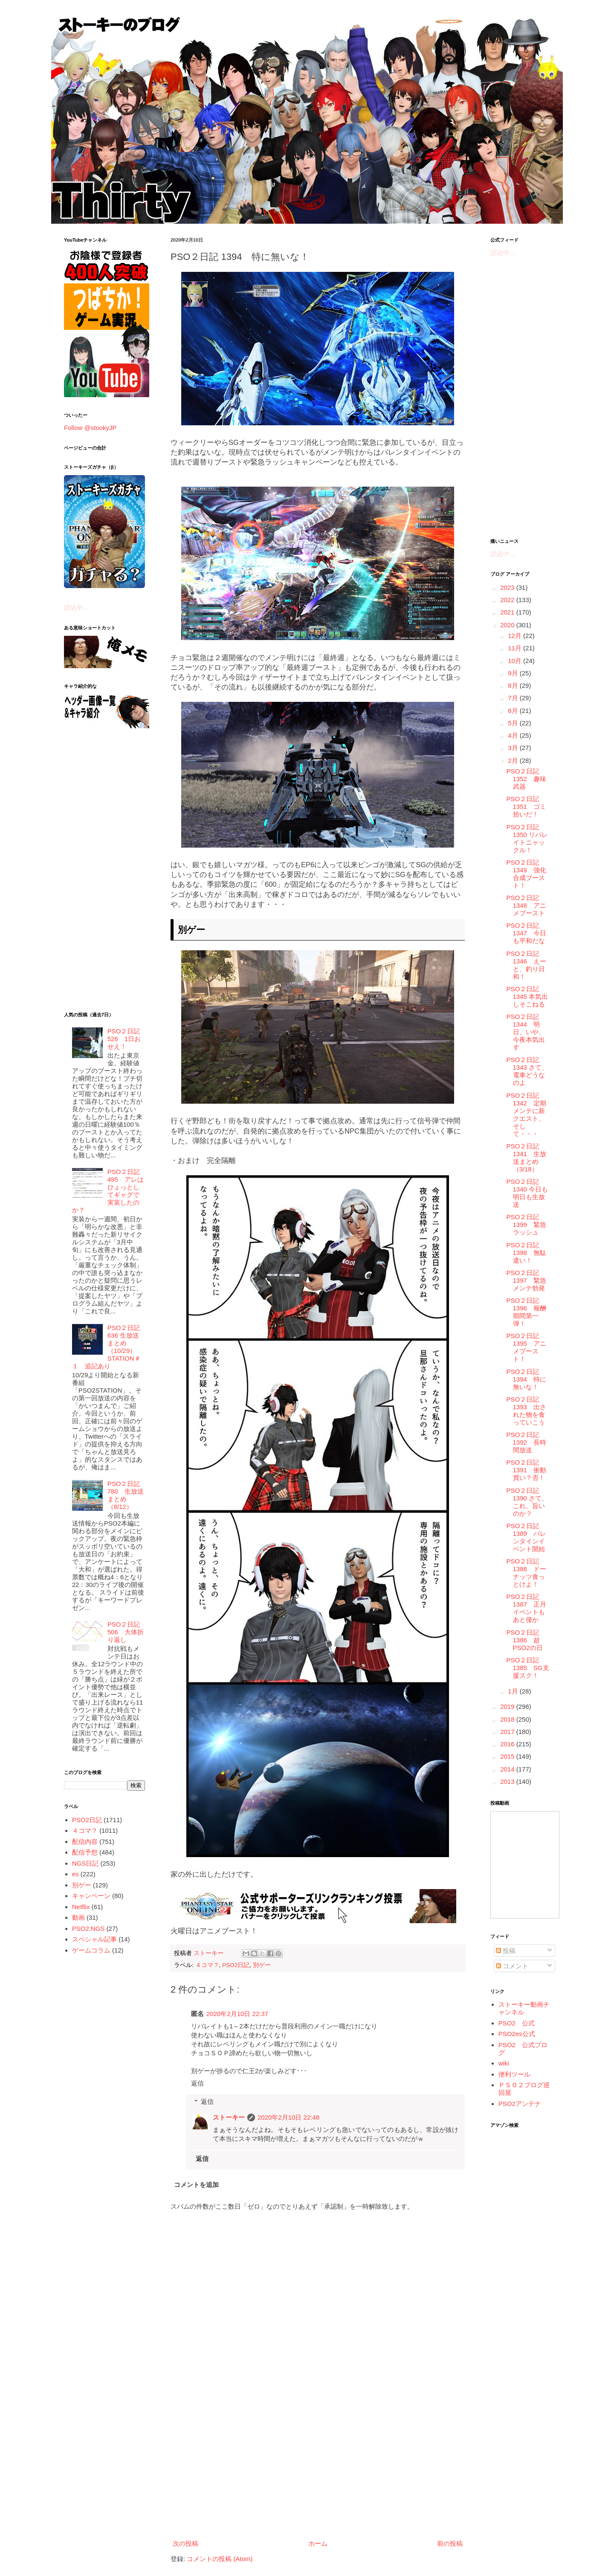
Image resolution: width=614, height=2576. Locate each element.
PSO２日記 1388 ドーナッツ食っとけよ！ (526, 1573)
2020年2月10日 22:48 (288, 2117)
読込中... (76, 607)
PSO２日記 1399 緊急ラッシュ (526, 1224)
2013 (508, 1781)
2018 (508, 1719)
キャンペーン (91, 1895)
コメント (512, 1966)
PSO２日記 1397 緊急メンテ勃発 (526, 1280)
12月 (515, 635)
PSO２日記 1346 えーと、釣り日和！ (526, 965)
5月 (514, 723)
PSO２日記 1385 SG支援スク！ (528, 1667)
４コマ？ (207, 1965)
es (75, 1874)
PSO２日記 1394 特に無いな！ (526, 1379)
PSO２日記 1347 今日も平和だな (526, 933)
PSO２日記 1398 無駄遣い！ (526, 1252)
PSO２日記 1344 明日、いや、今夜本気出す (526, 1032)
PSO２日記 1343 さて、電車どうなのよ (527, 1071)
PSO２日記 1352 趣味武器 (526, 778)
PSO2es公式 (516, 2033)
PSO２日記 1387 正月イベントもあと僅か (526, 1608)
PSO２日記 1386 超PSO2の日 (525, 1640)
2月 (514, 760)
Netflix (81, 1906)
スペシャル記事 (94, 1939)
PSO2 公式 (516, 2023)
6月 (514, 710)
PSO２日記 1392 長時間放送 (526, 1442)
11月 (515, 648)
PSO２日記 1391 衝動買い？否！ (526, 1470)
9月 (514, 673)
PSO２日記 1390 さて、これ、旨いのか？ (527, 1502)
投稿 (506, 1950)
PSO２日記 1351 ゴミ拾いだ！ (526, 806)
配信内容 (85, 1841)
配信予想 (85, 1852)
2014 (508, 1769)
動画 (78, 1917)
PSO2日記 (235, 1965)
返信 (197, 2083)
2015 (508, 1756)
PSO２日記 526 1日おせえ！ (124, 1038)
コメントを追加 (196, 2184)
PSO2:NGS (88, 1928)
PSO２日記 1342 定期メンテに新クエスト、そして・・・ (526, 1114)
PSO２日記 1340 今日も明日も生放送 (527, 1193)
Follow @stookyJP (90, 427)
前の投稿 (450, 2543)
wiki (503, 2063)
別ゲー (262, 1965)
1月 (514, 1691)
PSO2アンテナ (519, 2103)
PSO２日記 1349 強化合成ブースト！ (526, 874)
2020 (508, 625)
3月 (514, 747)
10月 (515, 660)
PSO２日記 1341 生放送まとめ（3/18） (526, 1157)
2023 (508, 587)
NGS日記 (85, 1863)
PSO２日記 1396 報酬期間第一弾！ (526, 1312)
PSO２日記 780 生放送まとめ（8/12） (125, 1495)
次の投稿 (185, 2543)
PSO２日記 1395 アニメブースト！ (526, 1347)
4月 (514, 735)
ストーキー (229, 2117)
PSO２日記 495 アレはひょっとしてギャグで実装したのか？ (109, 1191)
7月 (514, 697)
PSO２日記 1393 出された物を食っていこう (526, 1411)
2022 (508, 599)
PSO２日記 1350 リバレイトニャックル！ (527, 838)
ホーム (317, 2543)
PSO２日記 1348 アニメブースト (526, 905)
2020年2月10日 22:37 (237, 2013)
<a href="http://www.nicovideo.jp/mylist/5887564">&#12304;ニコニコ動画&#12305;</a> (524, 1864)
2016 (508, 1744)
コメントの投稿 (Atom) (219, 2558)
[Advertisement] (318, 2466)
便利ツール (514, 2074)
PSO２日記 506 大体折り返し (127, 1632)
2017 (508, 1731)
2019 (508, 1706)
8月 (514, 685)
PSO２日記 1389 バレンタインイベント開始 (526, 1537)
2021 (508, 612)
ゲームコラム (91, 1950)
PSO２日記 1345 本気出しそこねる (527, 996)
